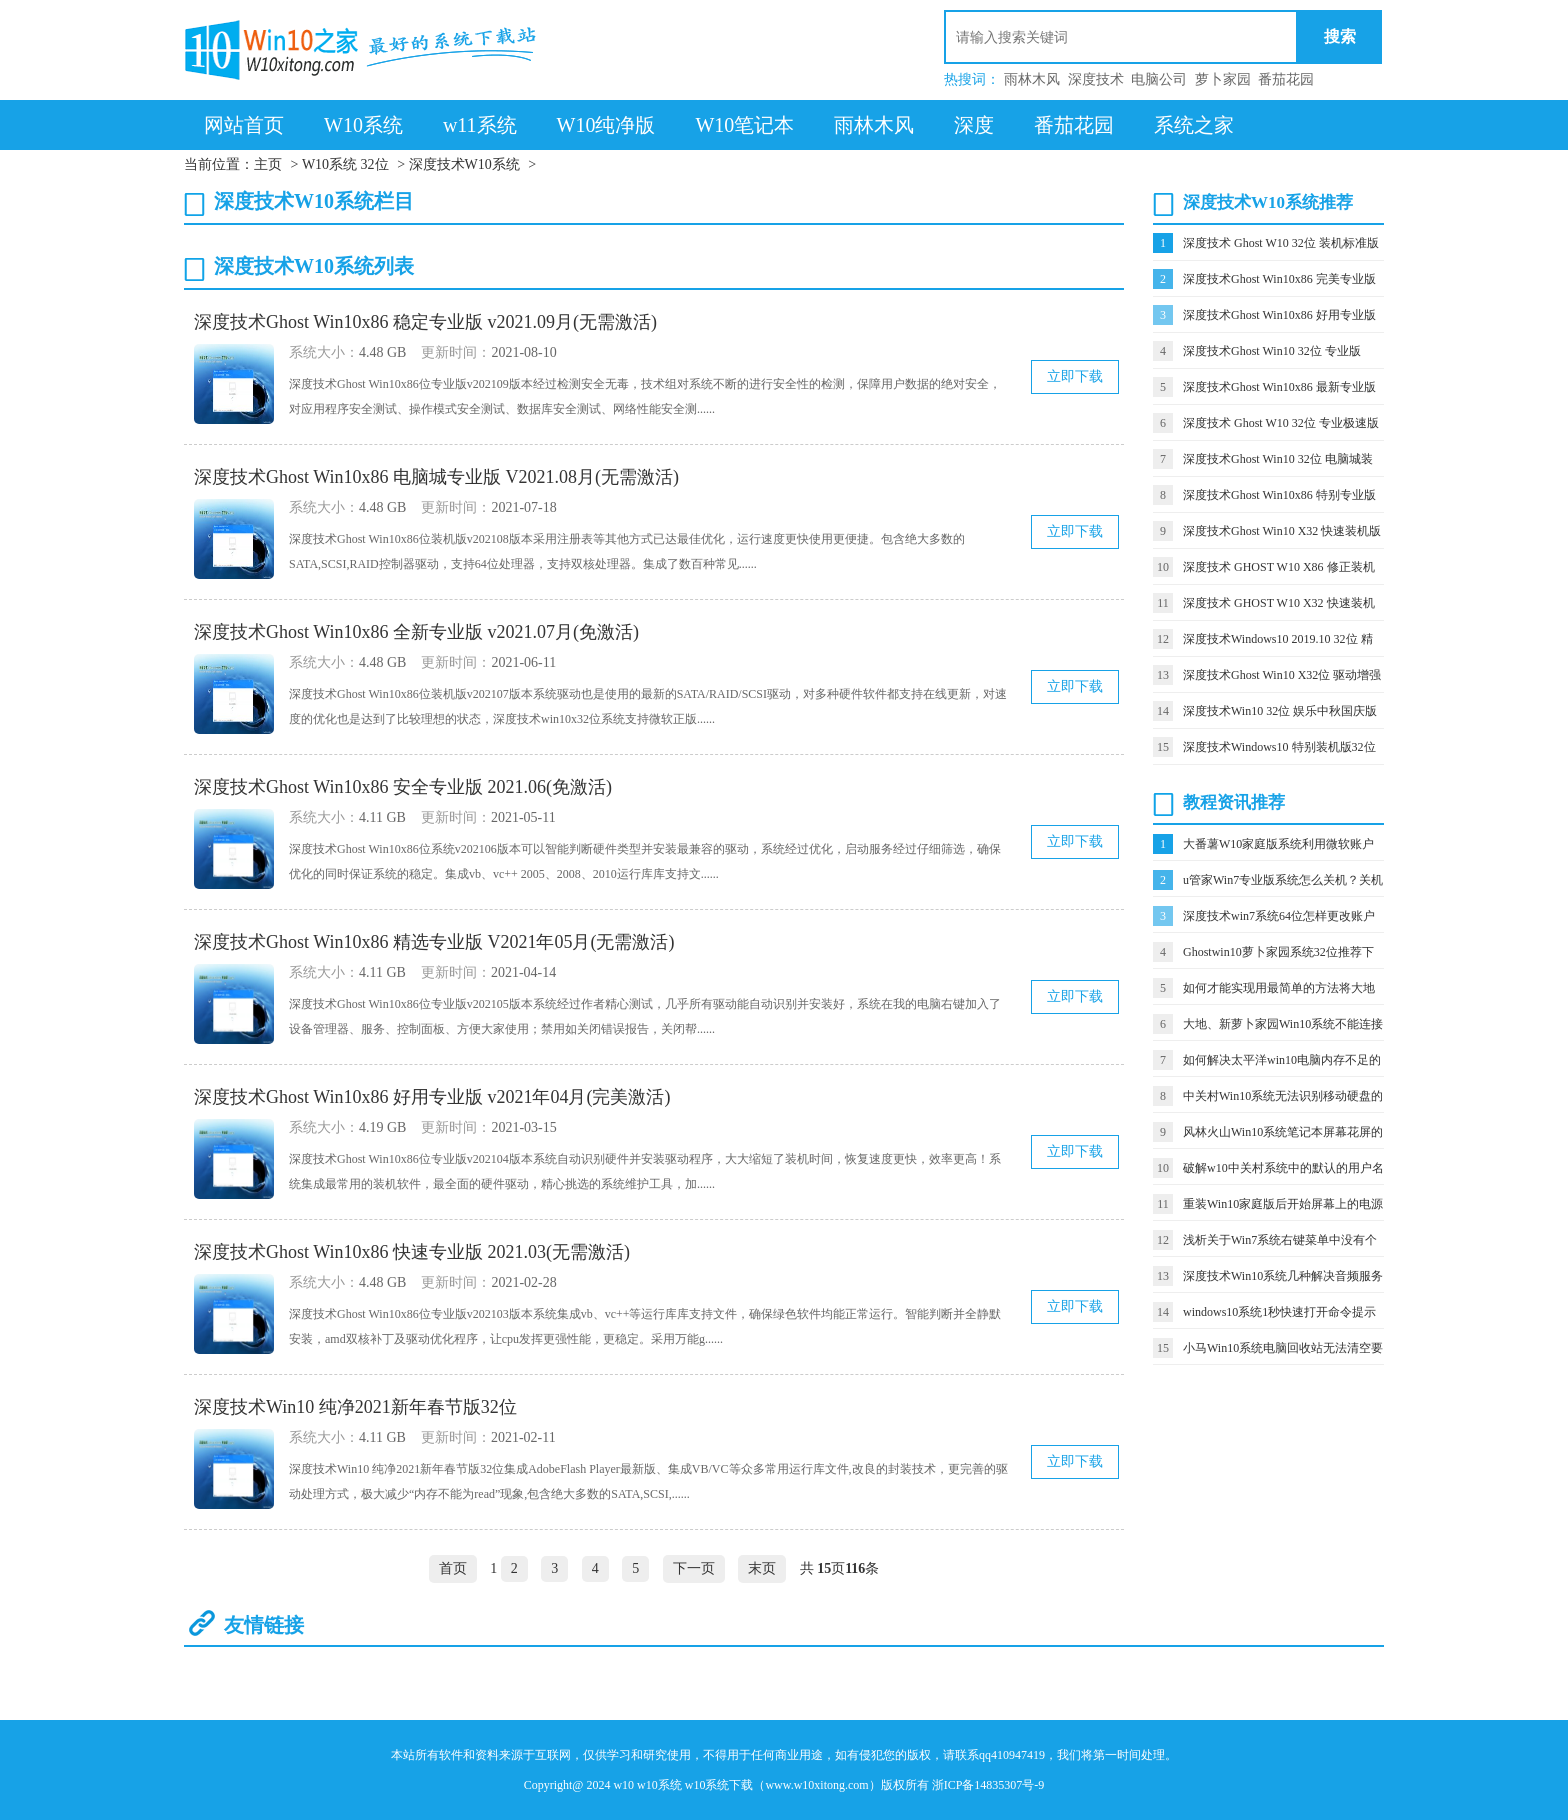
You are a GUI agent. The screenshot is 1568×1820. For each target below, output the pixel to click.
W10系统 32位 (345, 164)
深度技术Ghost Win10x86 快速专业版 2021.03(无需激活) (412, 1252)
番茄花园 (1286, 79)
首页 (453, 1568)
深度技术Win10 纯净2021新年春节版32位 (355, 1407)
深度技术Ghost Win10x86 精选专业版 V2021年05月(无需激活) (434, 942)
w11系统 (480, 125)
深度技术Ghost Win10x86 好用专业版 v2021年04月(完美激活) (432, 1097)
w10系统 (659, 1785)
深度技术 (1096, 79)
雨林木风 (1032, 79)
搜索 (1340, 36)
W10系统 (363, 125)
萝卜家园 (1223, 79)
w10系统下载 (719, 1785)
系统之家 (1194, 125)
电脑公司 (1159, 79)
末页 (762, 1568)
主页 (268, 164)
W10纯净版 (606, 125)
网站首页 (244, 125)
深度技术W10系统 (464, 164)
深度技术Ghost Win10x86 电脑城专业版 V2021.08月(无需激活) (436, 477)
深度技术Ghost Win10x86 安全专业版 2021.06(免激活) (403, 787)
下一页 (694, 1568)
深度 (974, 125)
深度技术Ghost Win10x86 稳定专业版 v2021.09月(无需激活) (425, 322)
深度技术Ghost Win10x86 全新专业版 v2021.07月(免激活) (416, 632)
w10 (623, 1785)
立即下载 (1075, 376)
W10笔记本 (744, 125)
